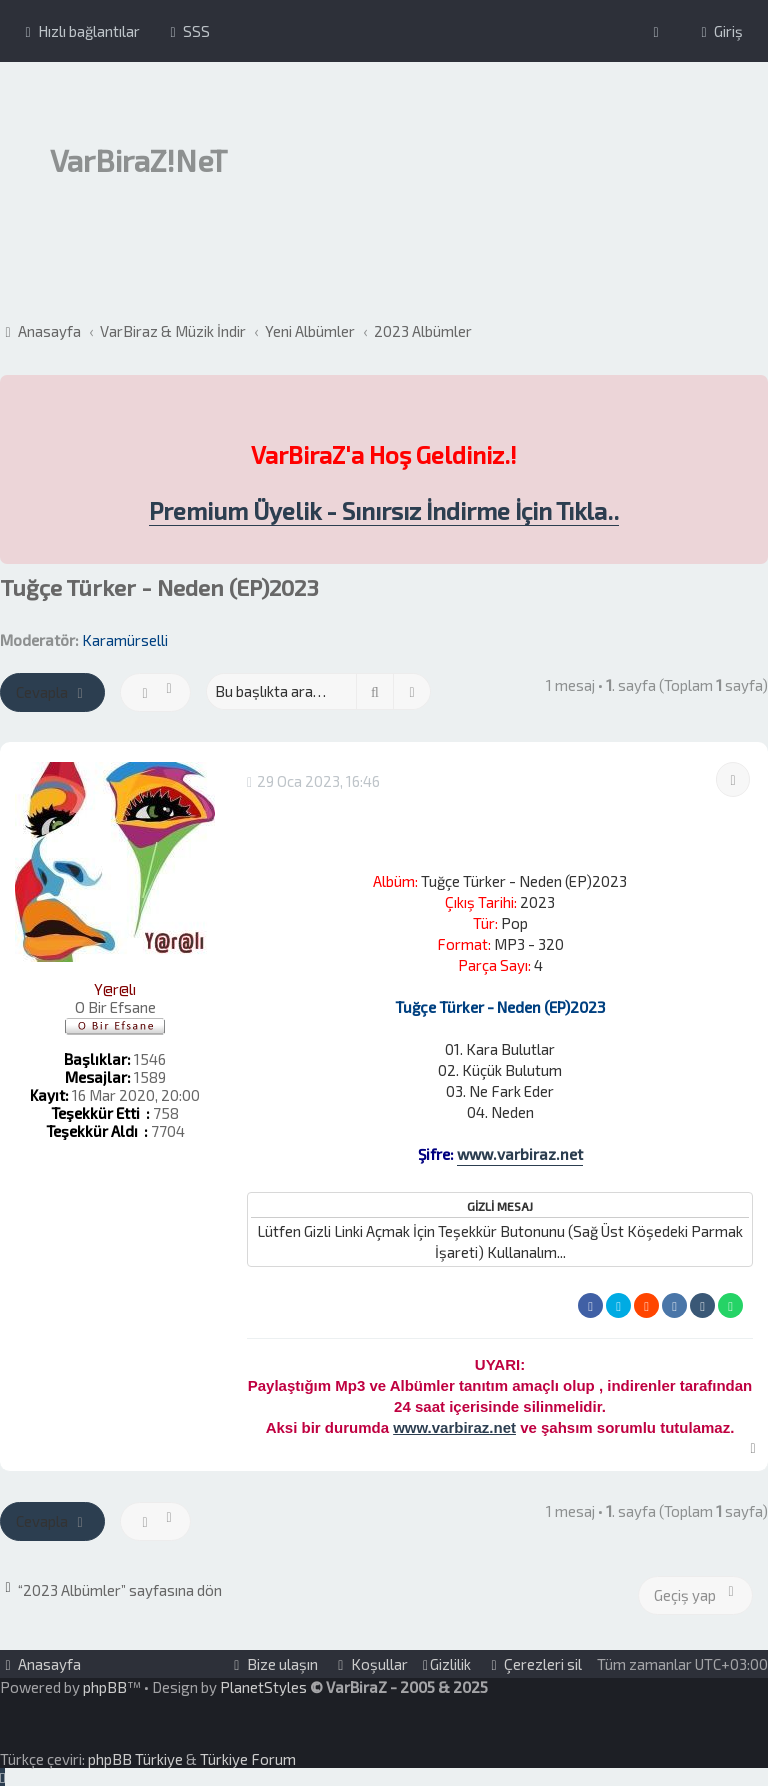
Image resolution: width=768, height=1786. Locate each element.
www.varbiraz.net (520, 1154)
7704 (168, 1131)
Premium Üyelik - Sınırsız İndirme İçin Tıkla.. (384, 511)
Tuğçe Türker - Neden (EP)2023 (159, 587)
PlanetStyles (263, 1687)
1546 (150, 1059)
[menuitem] (187, 31)
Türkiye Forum (248, 1759)
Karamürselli (125, 640)
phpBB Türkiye (135, 1759)
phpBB (105, 1687)
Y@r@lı (115, 989)
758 (166, 1113)
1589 (150, 1077)
